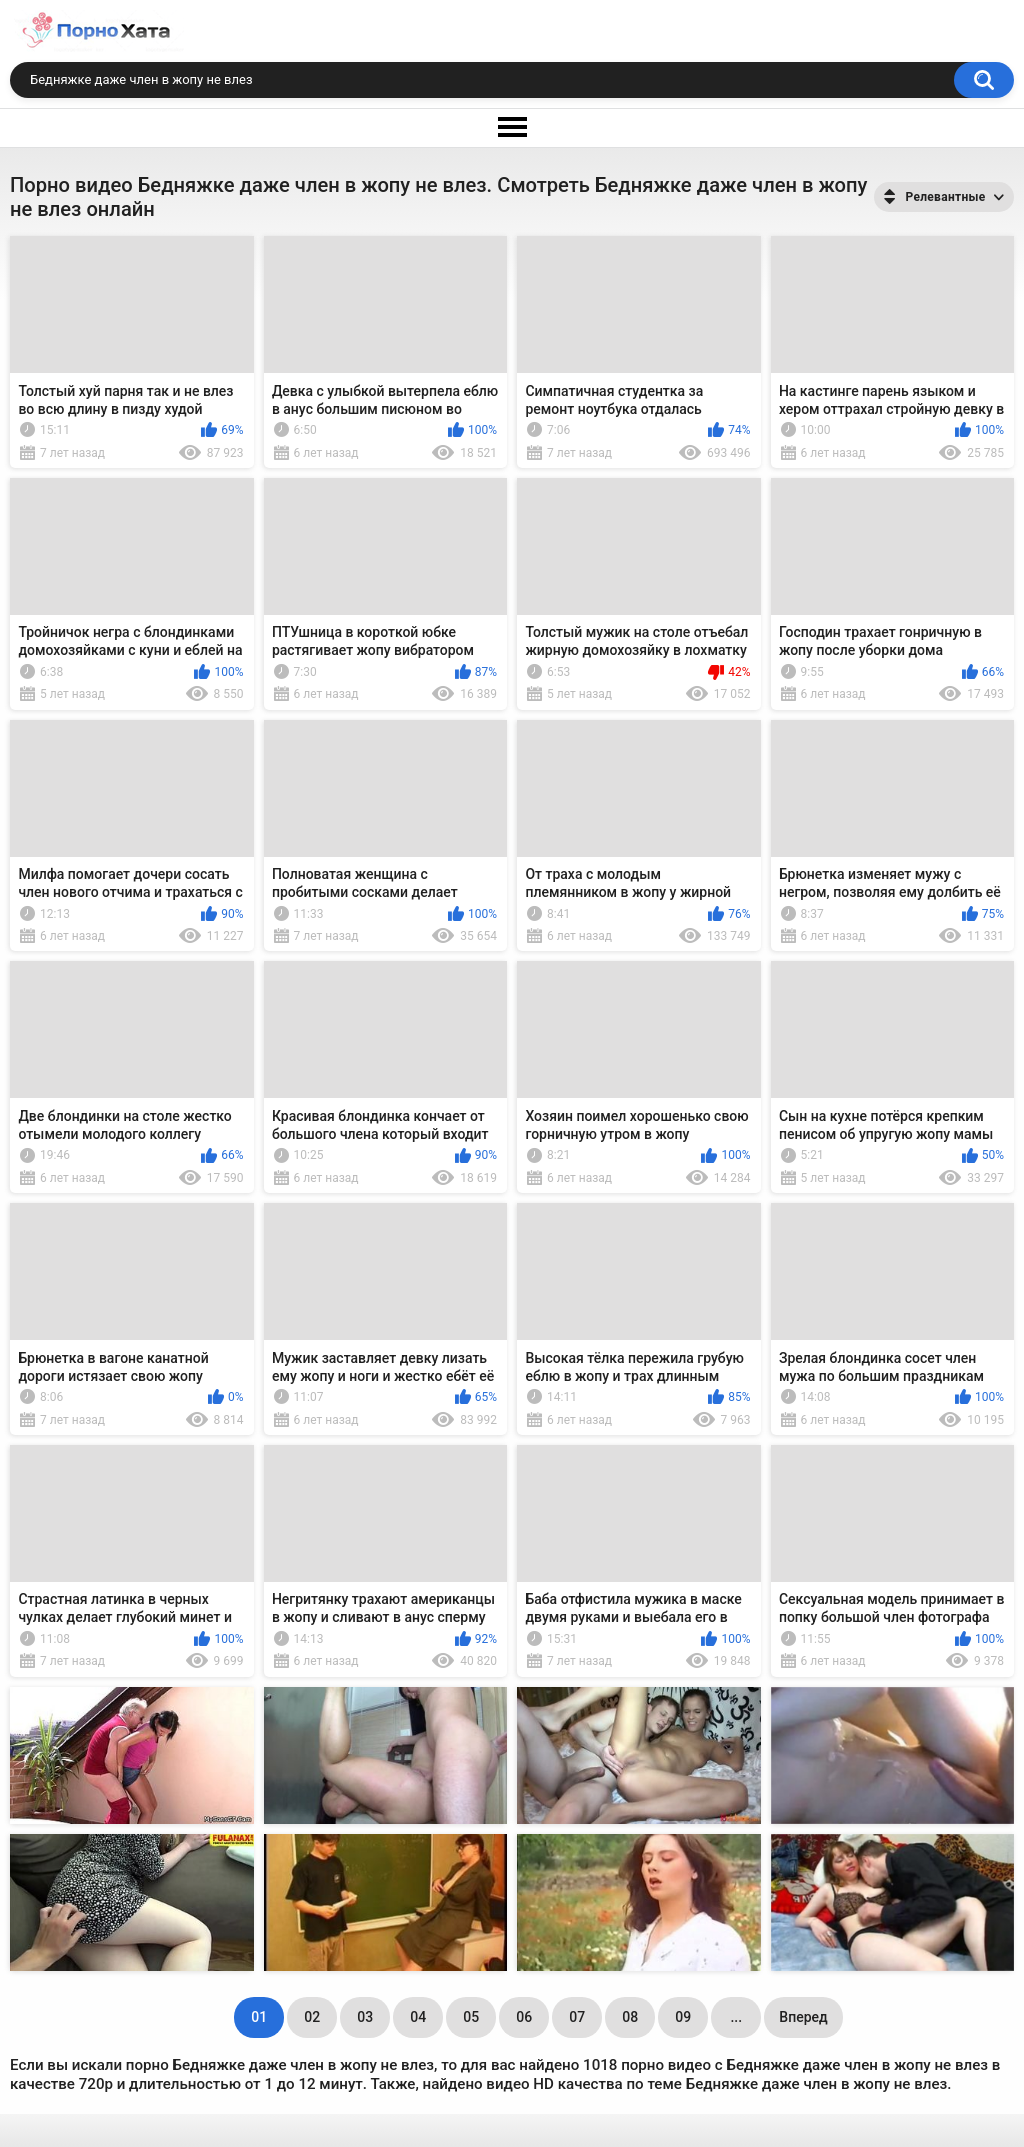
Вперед (803, 2017)
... (736, 2017)
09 (683, 2017)
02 (312, 2017)
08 (630, 2017)
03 (365, 2017)
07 (577, 2017)
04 (418, 2017)
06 (524, 2017)
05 (471, 2017)
